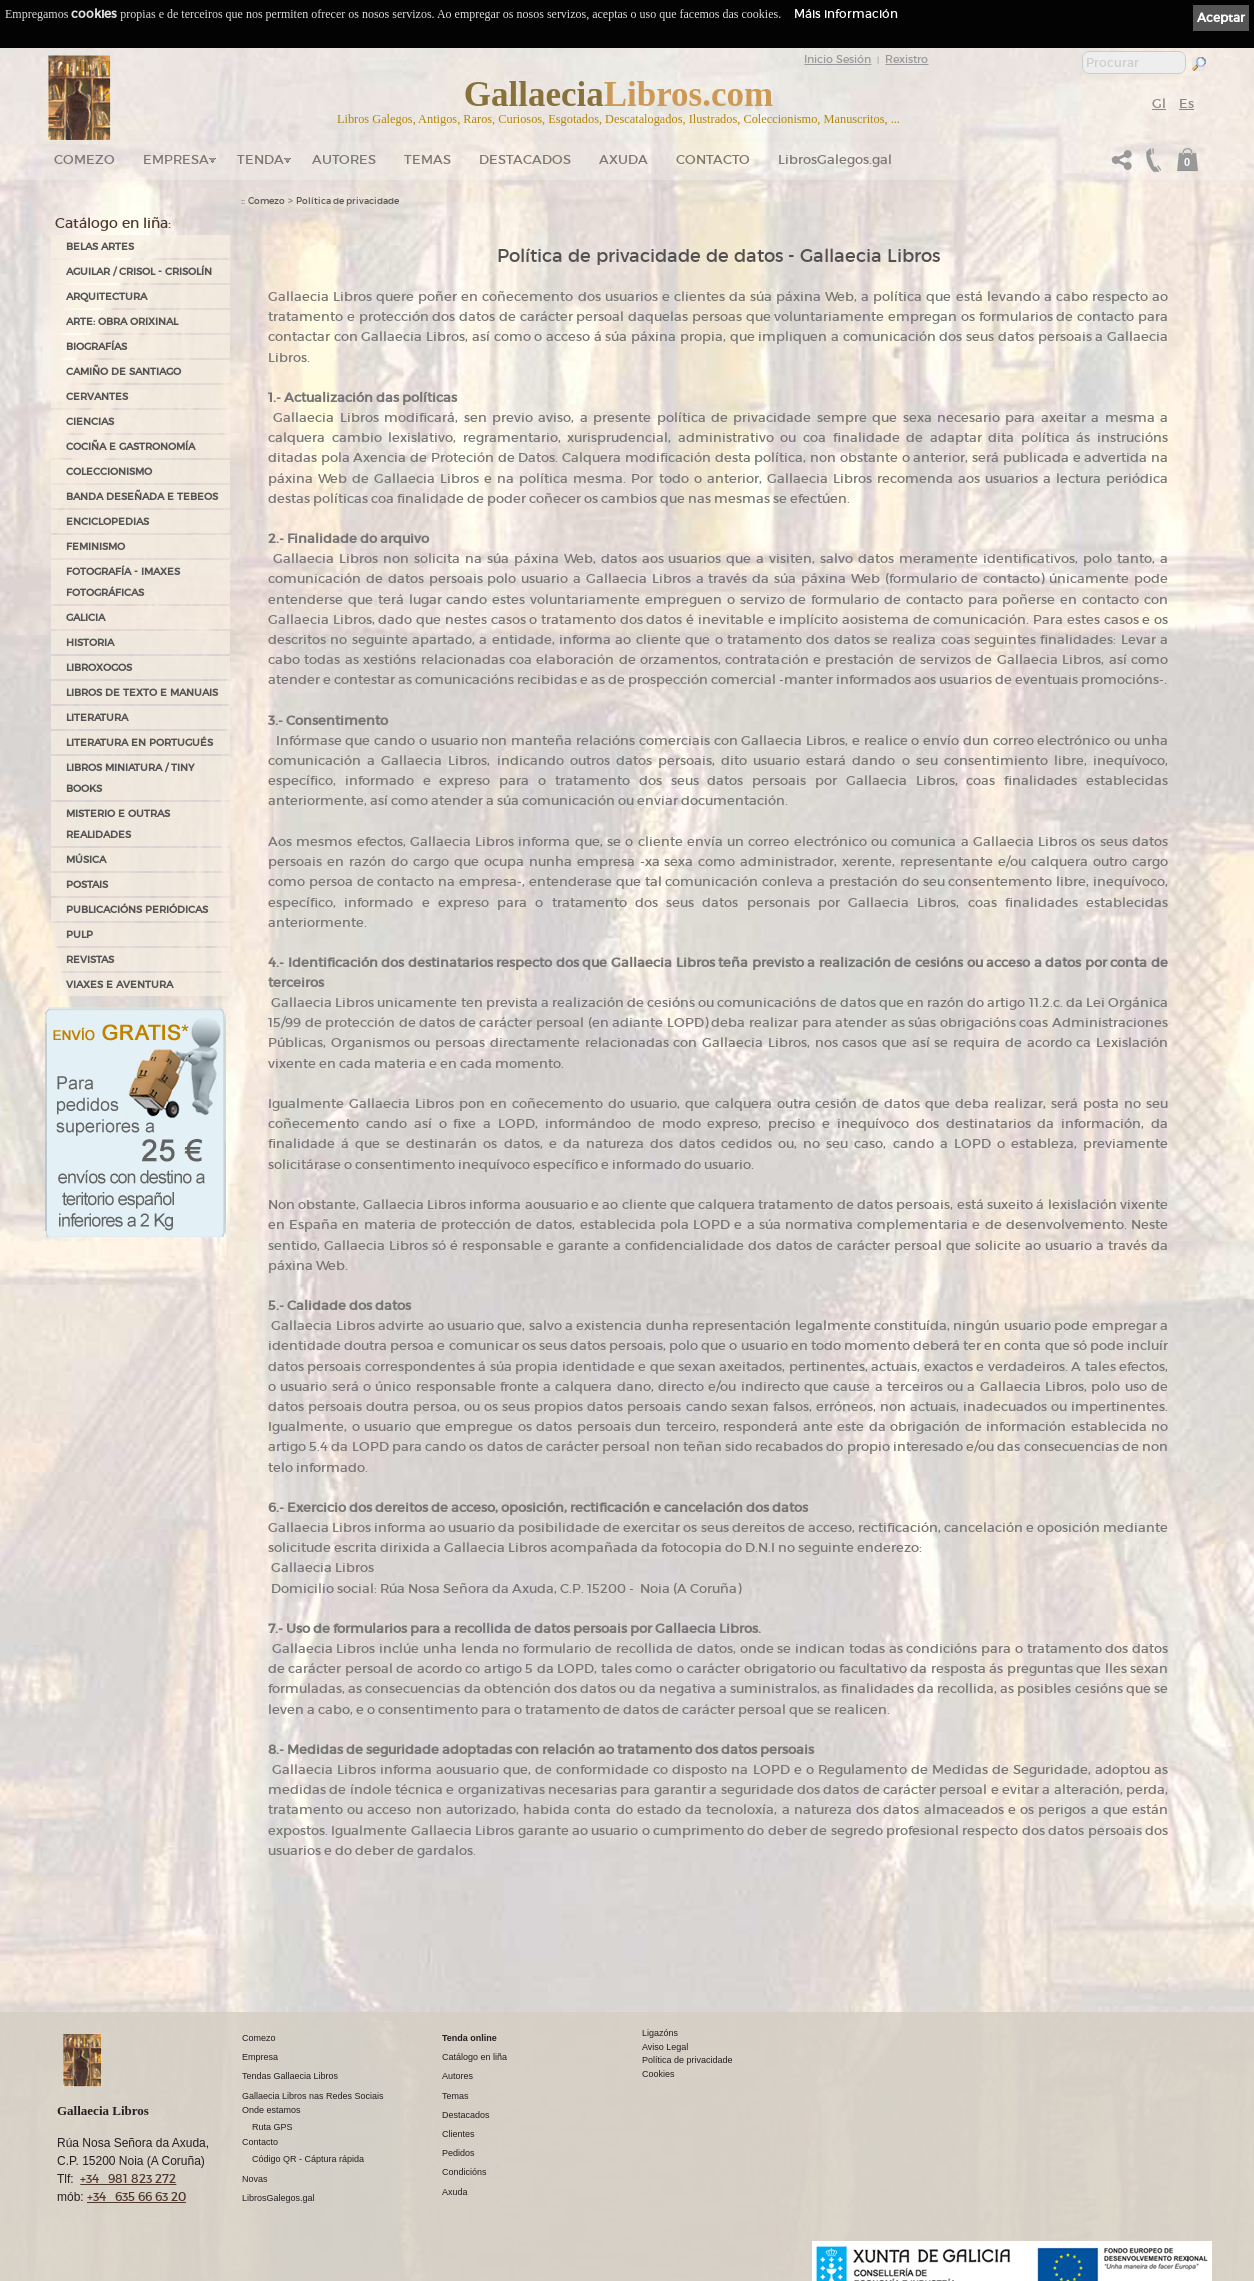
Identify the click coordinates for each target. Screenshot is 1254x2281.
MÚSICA (86, 859)
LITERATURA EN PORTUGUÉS (139, 742)
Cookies (658, 2074)
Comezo (84, 159)
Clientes (458, 2134)
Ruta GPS (272, 2127)
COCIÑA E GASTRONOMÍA (130, 446)
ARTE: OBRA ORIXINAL (122, 321)
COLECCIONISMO (109, 471)
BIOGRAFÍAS (96, 346)
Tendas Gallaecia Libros (290, 2076)
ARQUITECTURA (106, 296)
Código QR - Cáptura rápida (308, 2159)
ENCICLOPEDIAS (107, 521)
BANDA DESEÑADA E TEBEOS (142, 496)
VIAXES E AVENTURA (119, 984)
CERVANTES (97, 396)
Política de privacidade (347, 201)
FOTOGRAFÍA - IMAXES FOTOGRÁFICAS (123, 582)
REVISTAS (90, 959)
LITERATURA (97, 717)
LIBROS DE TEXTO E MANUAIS (142, 692)
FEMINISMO (95, 546)
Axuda (623, 159)
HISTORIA (90, 642)
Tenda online (469, 2038)
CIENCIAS (90, 421)
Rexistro (906, 59)
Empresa (176, 159)
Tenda (260, 159)
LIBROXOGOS (99, 667)
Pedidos (458, 2153)
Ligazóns (660, 2033)
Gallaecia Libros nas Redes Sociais (313, 2096)
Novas (255, 2179)
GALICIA (85, 617)
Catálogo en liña (474, 2057)
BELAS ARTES (100, 246)
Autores (344, 159)
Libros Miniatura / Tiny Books (130, 778)
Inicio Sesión (837, 59)
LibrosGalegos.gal (835, 159)
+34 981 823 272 (128, 2178)
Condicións (464, 2172)
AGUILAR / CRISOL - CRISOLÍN (139, 271)
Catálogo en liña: (113, 223)
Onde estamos (271, 2110)
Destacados (466, 2115)
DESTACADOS (525, 159)
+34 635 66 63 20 (136, 2196)
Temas (427, 159)
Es (1186, 103)
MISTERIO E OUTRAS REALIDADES (118, 824)
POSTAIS (87, 884)
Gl (1159, 103)
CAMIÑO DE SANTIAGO (123, 371)
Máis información (846, 13)
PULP (79, 934)
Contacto (713, 159)
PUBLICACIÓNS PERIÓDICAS (137, 909)
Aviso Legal (665, 2047)
